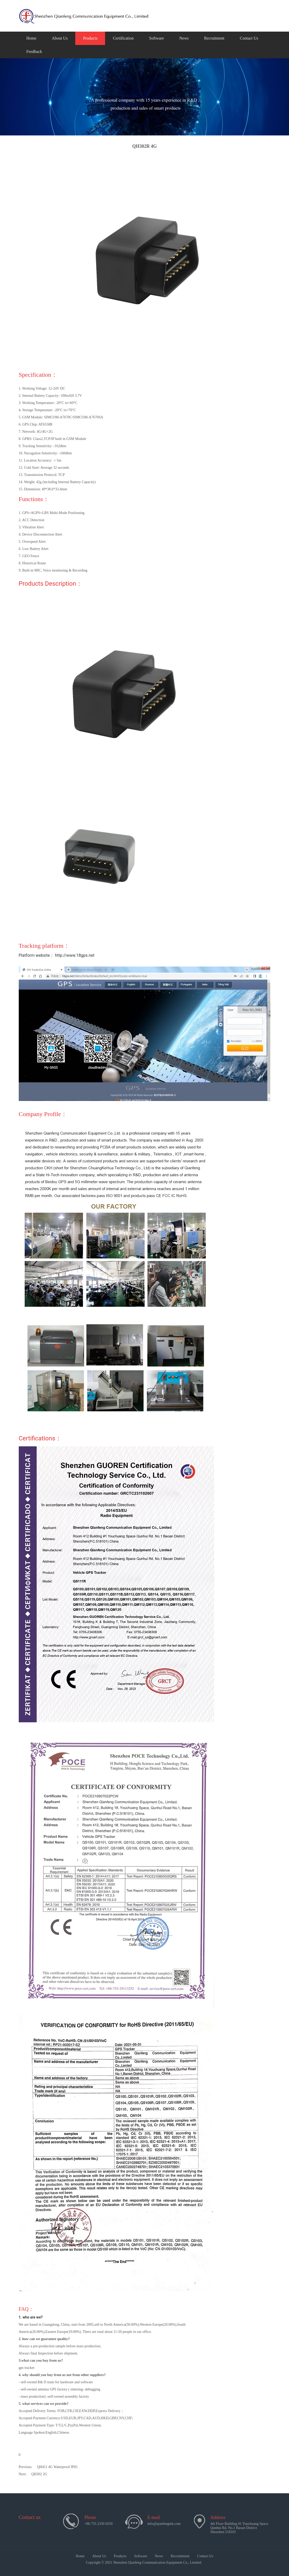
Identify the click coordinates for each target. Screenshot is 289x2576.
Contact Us (249, 38)
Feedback (34, 51)
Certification (123, 38)
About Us (60, 38)
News (184, 38)
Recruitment (214, 38)
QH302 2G (39, 2474)
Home (31, 38)
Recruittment (180, 2556)
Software (156, 38)
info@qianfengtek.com (164, 2524)
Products (90, 38)
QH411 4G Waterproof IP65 (57, 2467)
